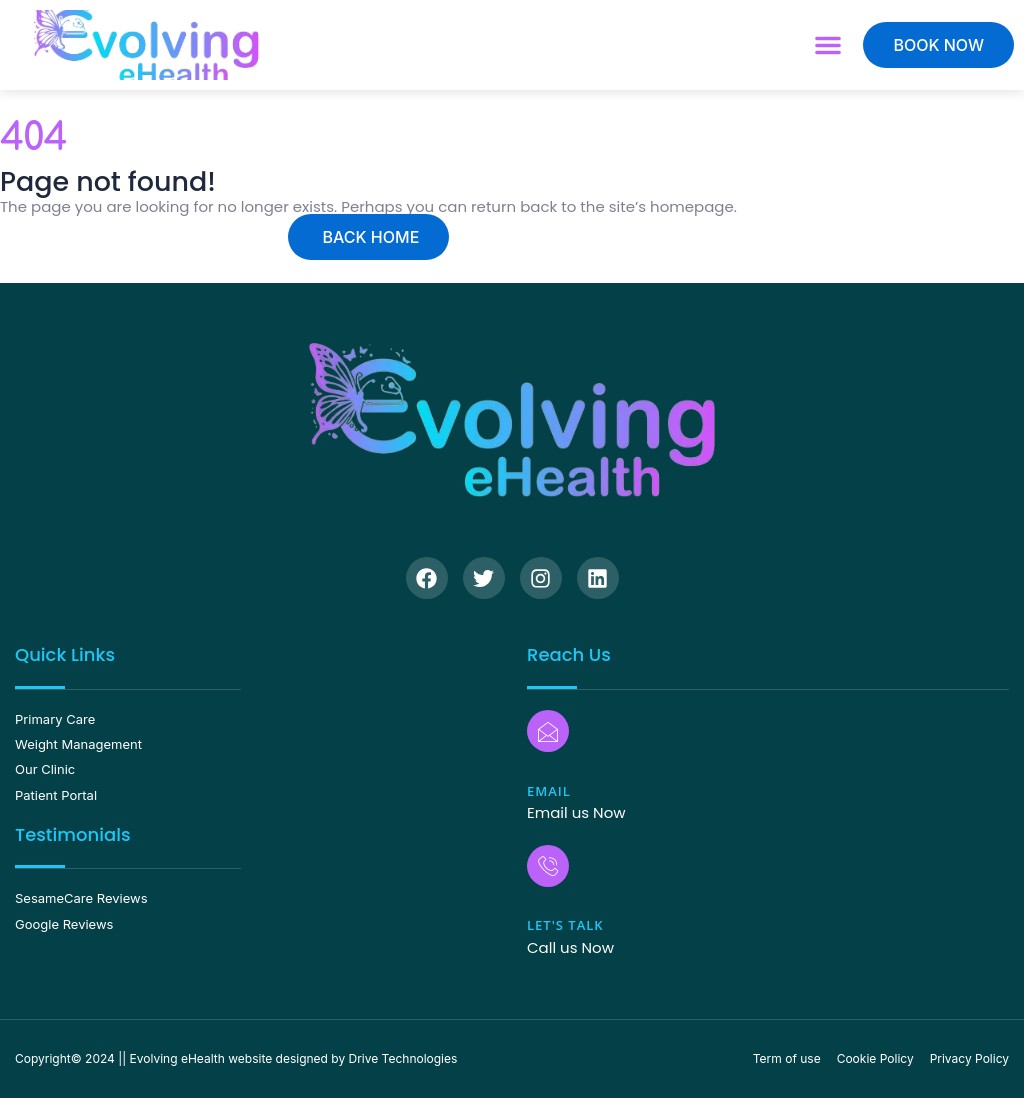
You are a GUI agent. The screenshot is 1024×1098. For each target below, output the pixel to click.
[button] (828, 45)
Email (549, 791)
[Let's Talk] (548, 866)
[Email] (548, 731)
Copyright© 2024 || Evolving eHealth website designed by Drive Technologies (236, 1058)
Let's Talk (565, 925)
